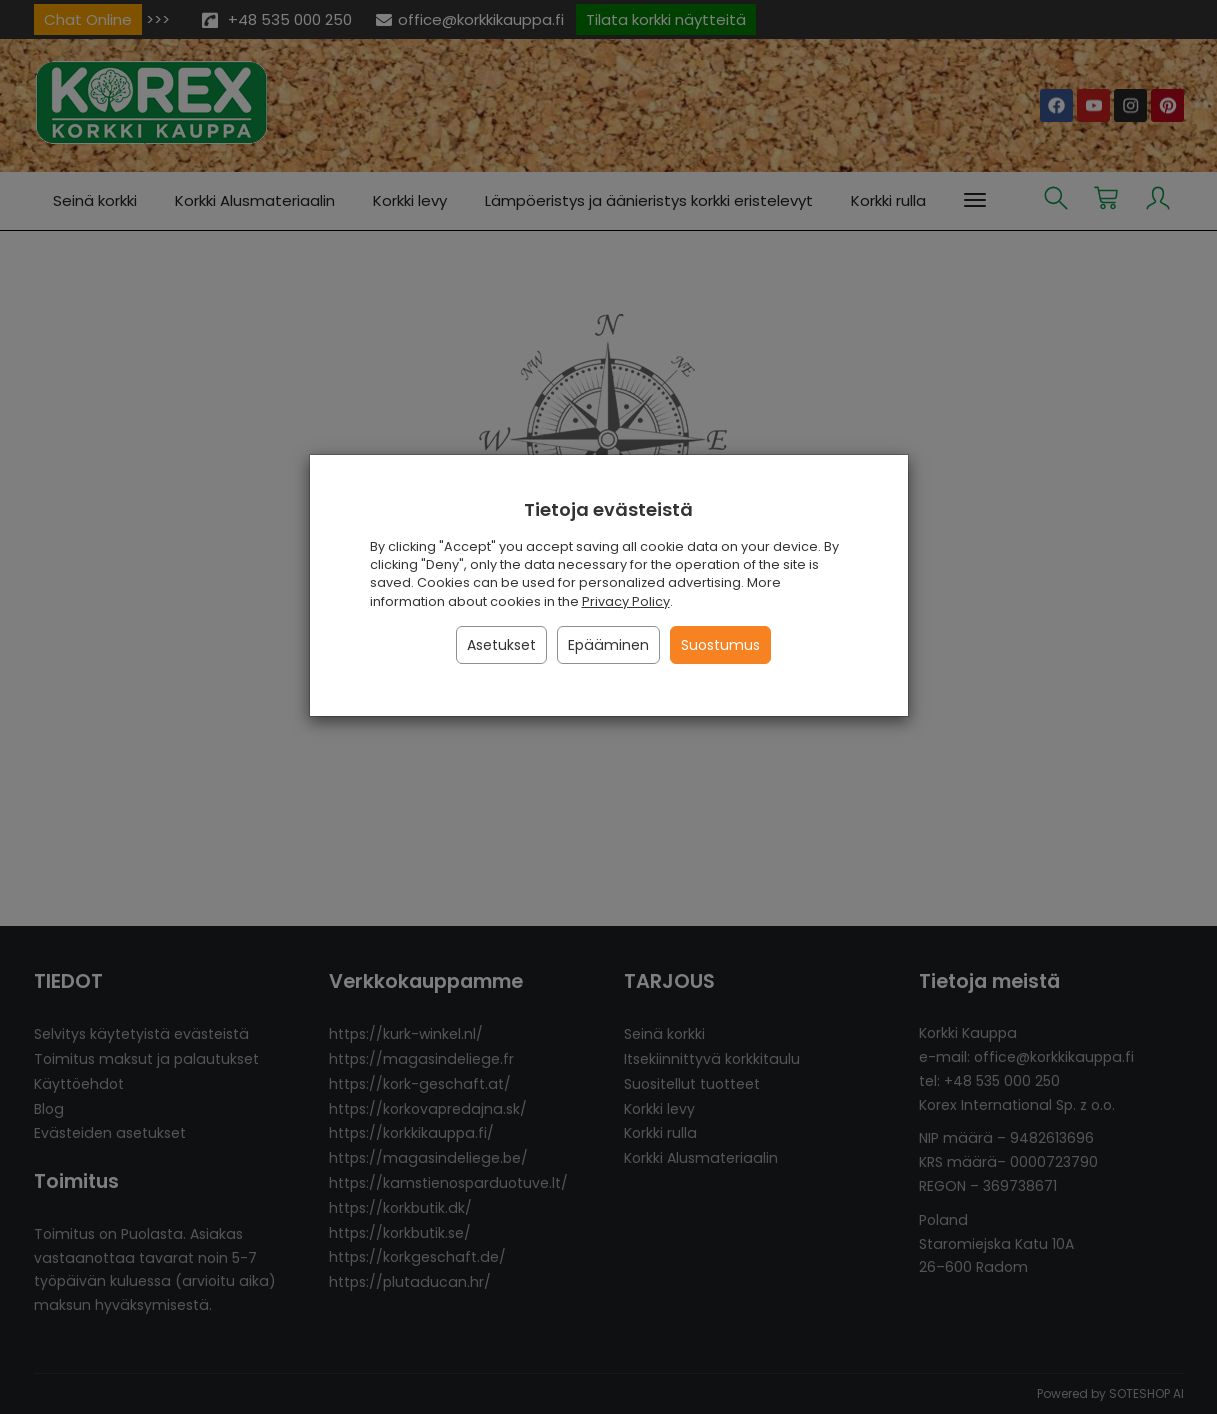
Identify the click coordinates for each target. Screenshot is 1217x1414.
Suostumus (720, 645)
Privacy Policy (626, 601)
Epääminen (608, 645)
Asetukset (501, 645)
